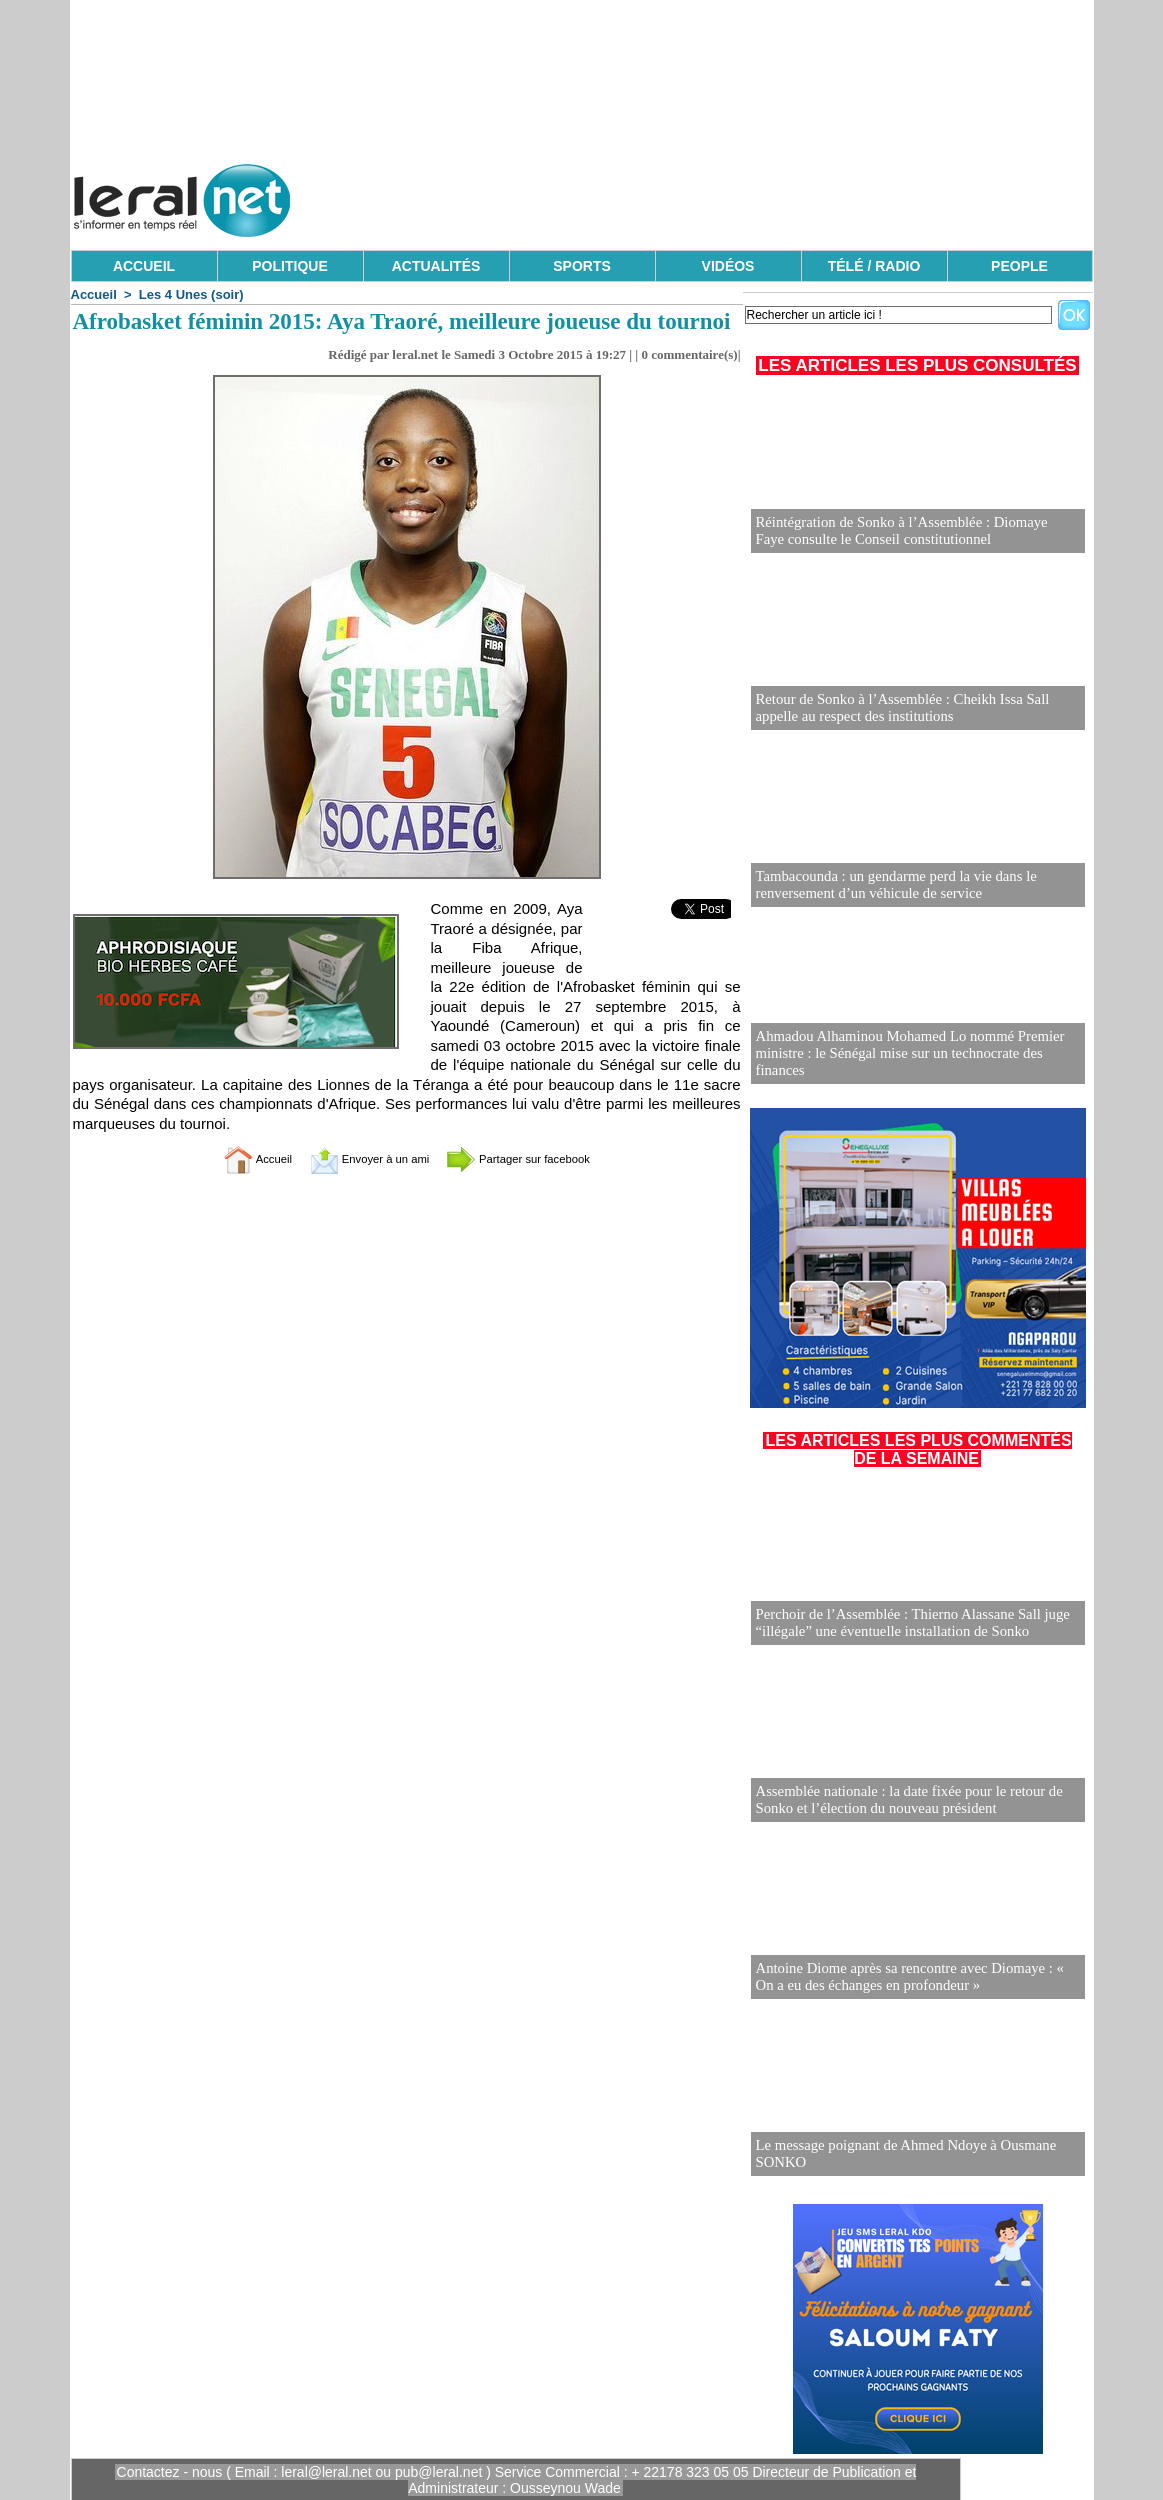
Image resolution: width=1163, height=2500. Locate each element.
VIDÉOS (728, 266)
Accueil (94, 294)
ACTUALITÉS (436, 266)
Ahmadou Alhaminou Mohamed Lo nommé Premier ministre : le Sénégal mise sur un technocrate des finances (917, 1062)
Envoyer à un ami (356, 1158)
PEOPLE (1019, 266)
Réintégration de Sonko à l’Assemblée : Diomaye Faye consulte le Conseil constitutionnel (910, 531)
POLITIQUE (289, 266)
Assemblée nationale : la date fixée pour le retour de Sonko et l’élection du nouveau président (902, 1800)
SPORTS (582, 266)
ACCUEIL (144, 266)
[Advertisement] (729, 195)
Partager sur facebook (540, 1158)
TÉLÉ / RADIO (874, 266)
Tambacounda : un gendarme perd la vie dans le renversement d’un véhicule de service (889, 885)
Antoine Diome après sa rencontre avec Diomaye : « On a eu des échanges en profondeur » (917, 1977)
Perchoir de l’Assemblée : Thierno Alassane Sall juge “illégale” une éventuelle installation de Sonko (905, 1623)
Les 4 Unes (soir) (191, 294)
